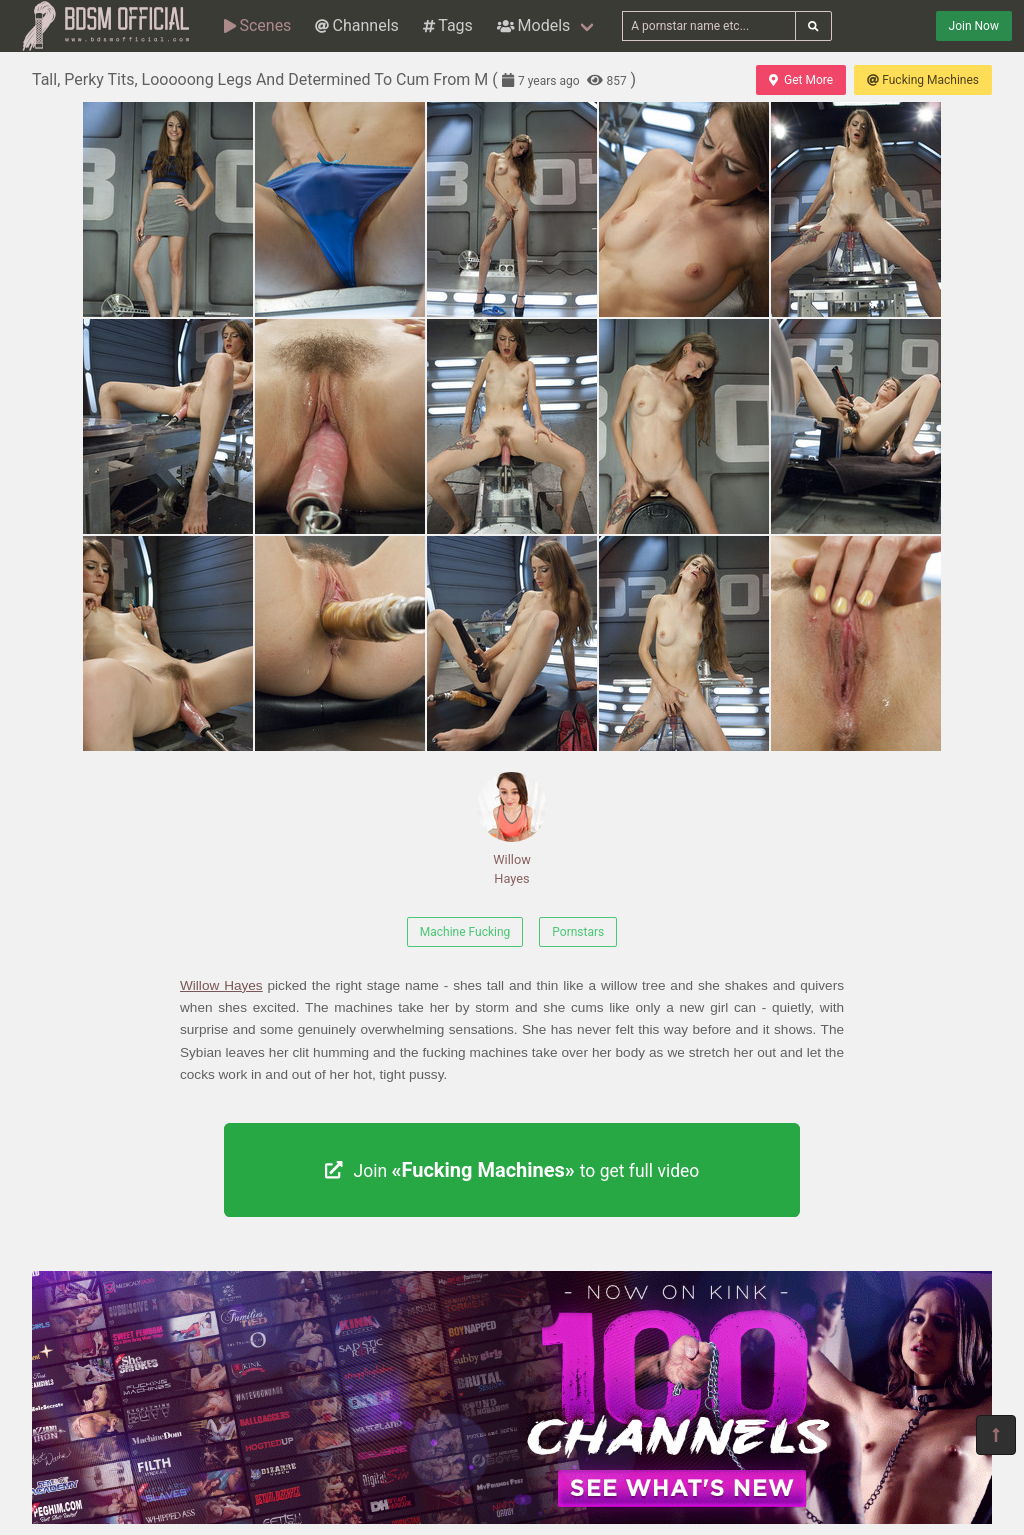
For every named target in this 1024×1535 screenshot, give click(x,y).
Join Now (974, 26)
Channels (356, 25)
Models (533, 25)
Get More (801, 80)
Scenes (257, 25)
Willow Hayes (512, 829)
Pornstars (578, 932)
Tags (448, 25)
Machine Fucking (465, 932)
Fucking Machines (923, 80)
